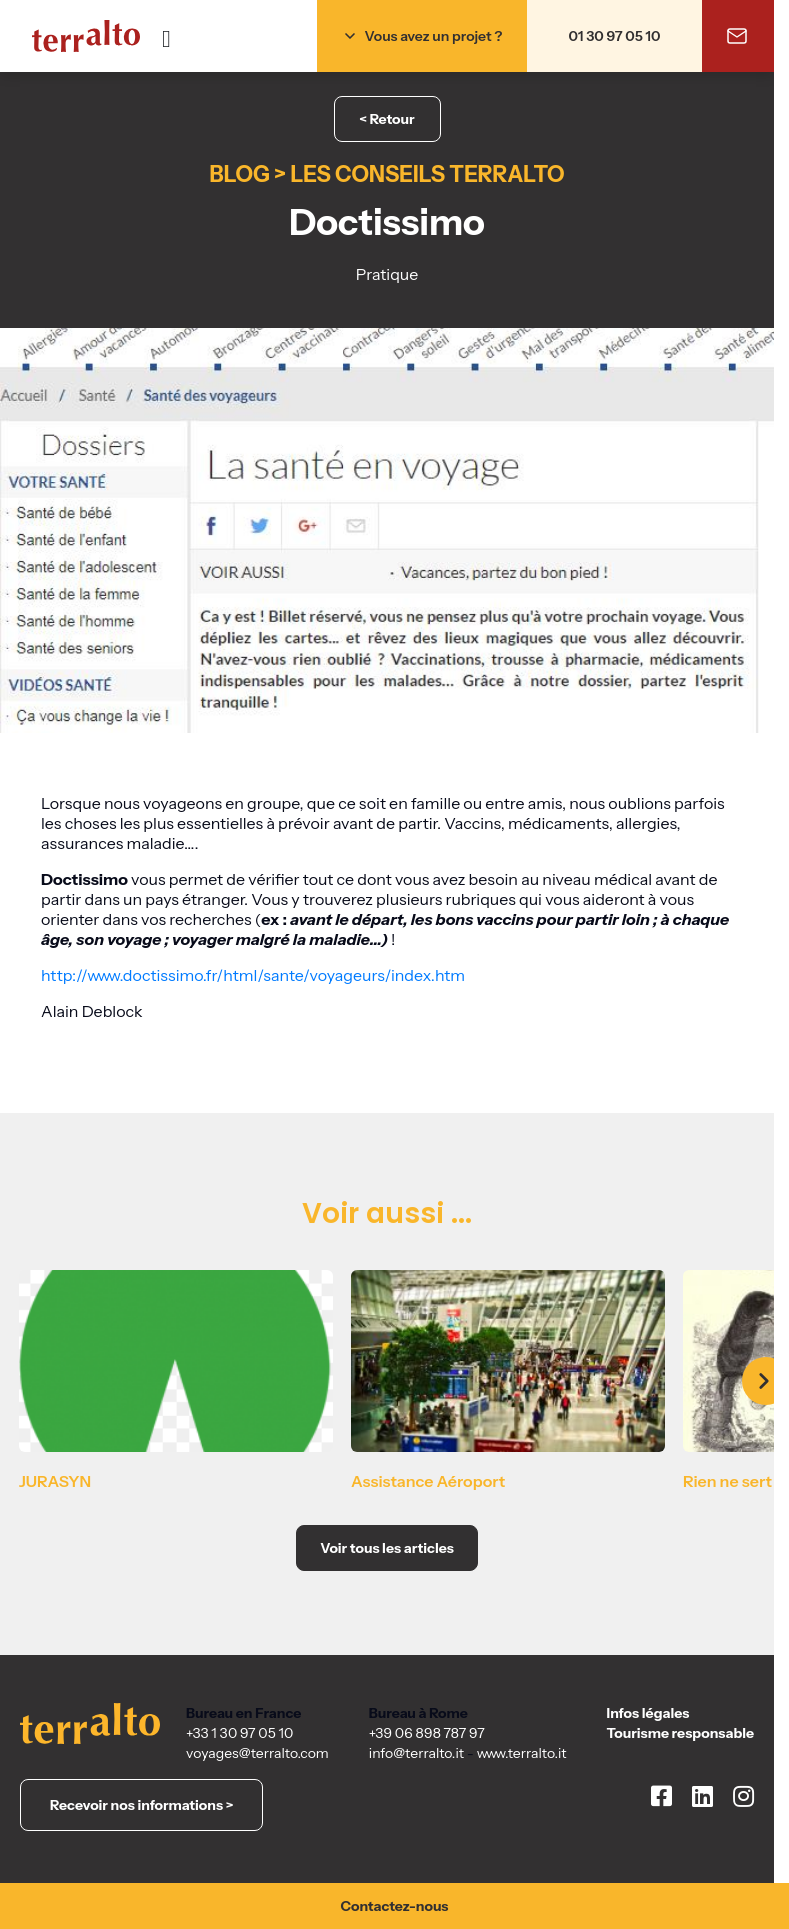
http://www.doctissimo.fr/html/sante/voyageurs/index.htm (254, 975)
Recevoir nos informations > (141, 1805)
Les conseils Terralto (427, 174)
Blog (239, 174)
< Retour (386, 119)
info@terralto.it (416, 1753)
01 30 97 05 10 (615, 36)
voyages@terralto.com (257, 1753)
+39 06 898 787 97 (427, 1733)
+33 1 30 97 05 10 (239, 1733)
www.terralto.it (522, 1753)
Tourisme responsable (680, 1733)
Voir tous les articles (387, 1548)
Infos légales (648, 1713)
